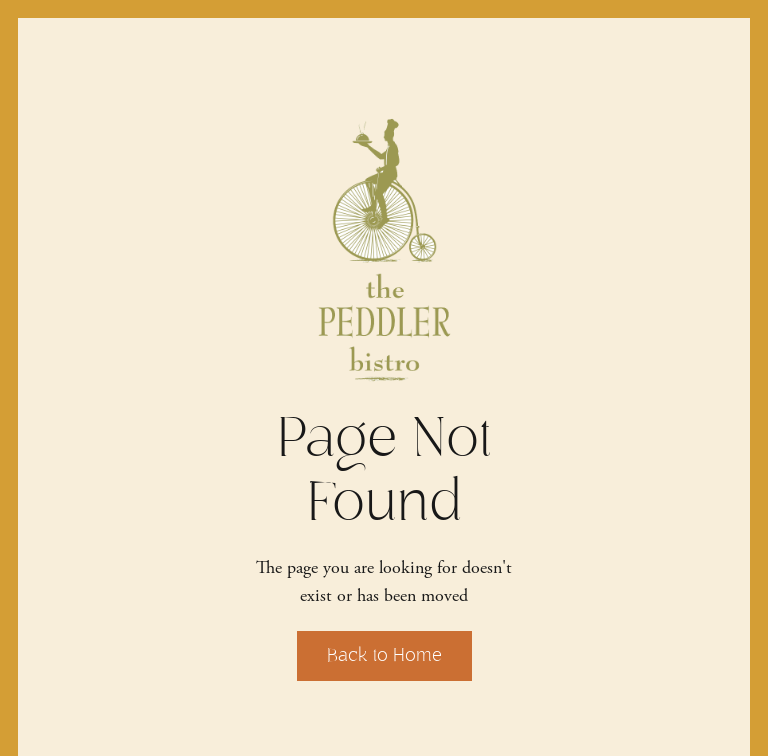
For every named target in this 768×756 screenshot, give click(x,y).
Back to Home (384, 655)
